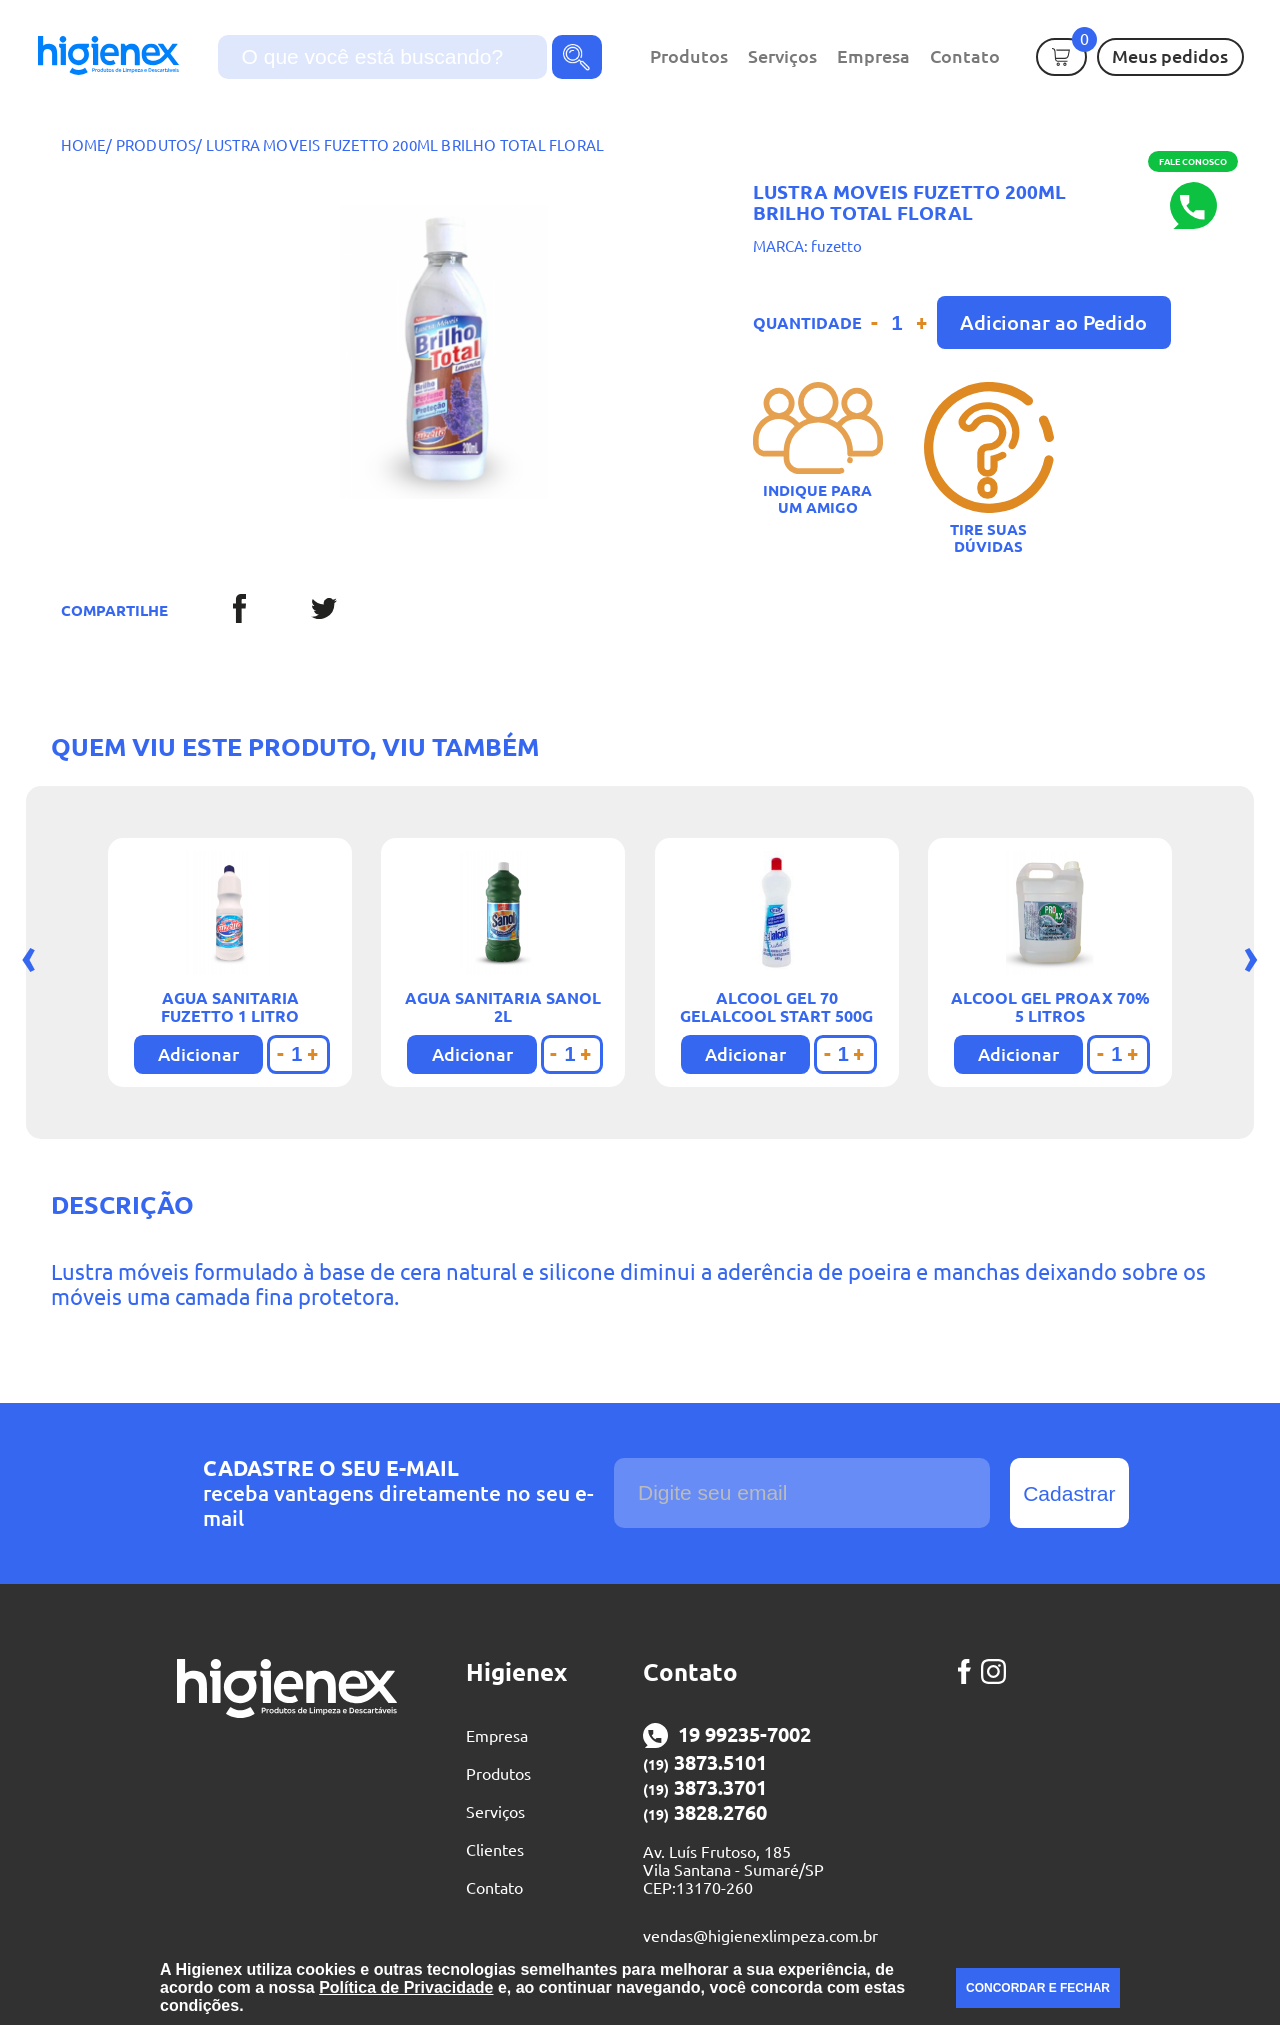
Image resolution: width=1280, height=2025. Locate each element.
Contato (965, 56)
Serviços (782, 56)
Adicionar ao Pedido (1053, 322)
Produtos (689, 56)
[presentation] (29, 955)
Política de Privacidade (406, 1987)
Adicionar (198, 1054)
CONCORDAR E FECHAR (1038, 1988)
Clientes (495, 1850)
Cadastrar (1069, 1493)
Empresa (873, 56)
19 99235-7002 (727, 1735)
